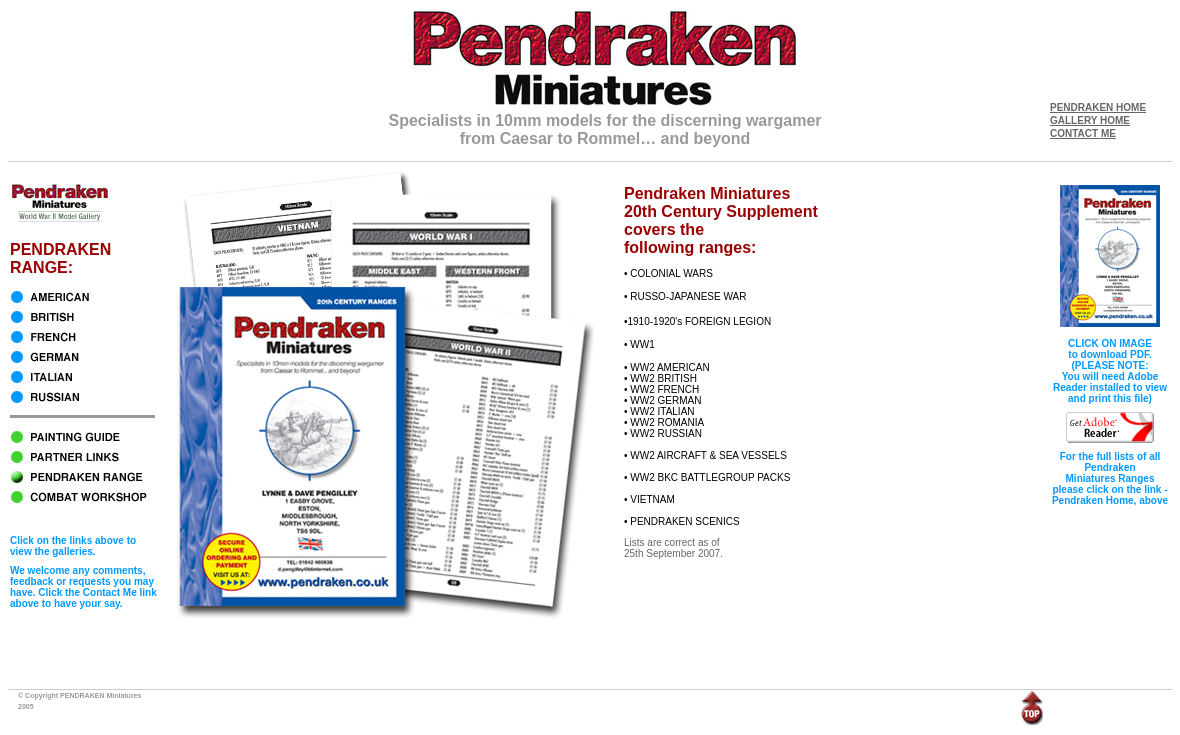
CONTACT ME (1083, 133)
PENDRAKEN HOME (1098, 107)
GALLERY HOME (1090, 120)
